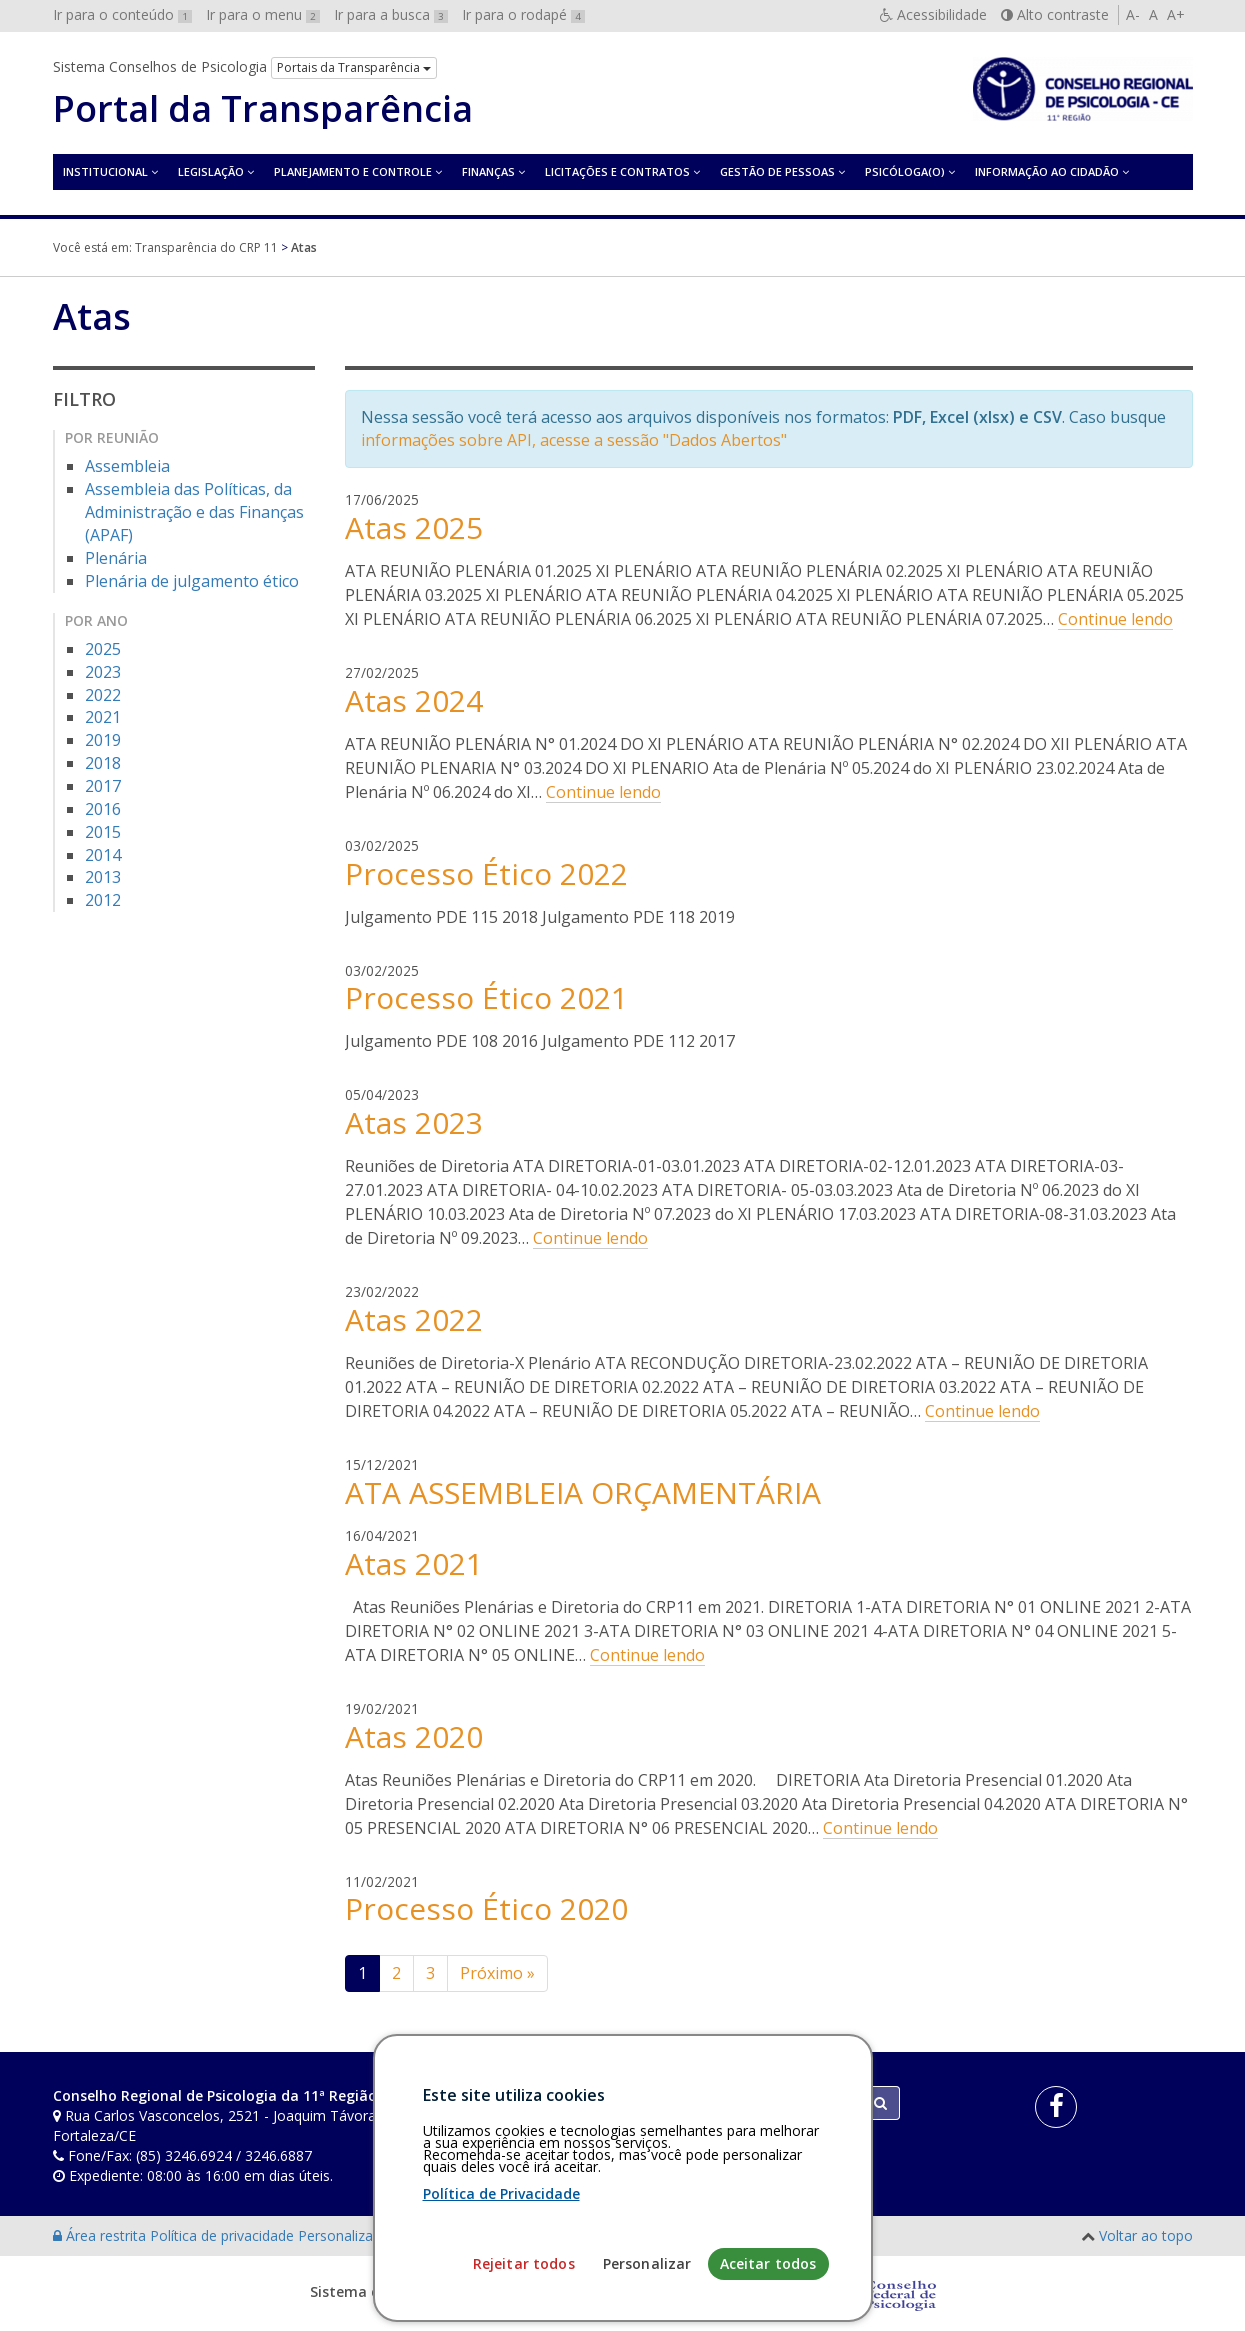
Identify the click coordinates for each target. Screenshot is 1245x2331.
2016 (103, 809)
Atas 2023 (414, 1122)
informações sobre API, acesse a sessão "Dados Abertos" (574, 440)
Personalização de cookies (384, 2235)
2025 (103, 649)
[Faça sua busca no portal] (701, 2103)
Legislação (211, 171)
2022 (103, 695)
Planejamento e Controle (353, 171)
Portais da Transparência (354, 67)
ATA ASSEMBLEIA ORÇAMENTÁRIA (583, 1492)
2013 (103, 877)
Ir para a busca (391, 14)
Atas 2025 (414, 527)
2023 (103, 672)
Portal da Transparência (263, 109)
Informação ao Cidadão (1047, 171)
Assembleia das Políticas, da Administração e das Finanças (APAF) (194, 512)
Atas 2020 (414, 1736)
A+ (1176, 14)
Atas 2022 (414, 1319)
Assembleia (127, 466)
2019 (103, 740)
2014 (103, 855)
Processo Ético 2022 (486, 873)
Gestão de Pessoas (777, 171)
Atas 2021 (414, 1563)
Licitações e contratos (617, 171)
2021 (103, 717)
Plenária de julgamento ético (192, 581)
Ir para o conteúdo (122, 14)
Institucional (105, 171)
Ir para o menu (263, 14)
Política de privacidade (224, 2235)
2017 (103, 786)
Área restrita (101, 2235)
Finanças (488, 171)
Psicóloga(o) (905, 171)
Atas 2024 (414, 700)
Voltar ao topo (1146, 2235)
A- (1133, 14)
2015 (103, 832)
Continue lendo (1115, 619)
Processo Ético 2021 (486, 997)
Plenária (116, 558)
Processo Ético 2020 (486, 1908)
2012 (103, 900)
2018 (103, 763)
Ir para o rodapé (523, 14)
